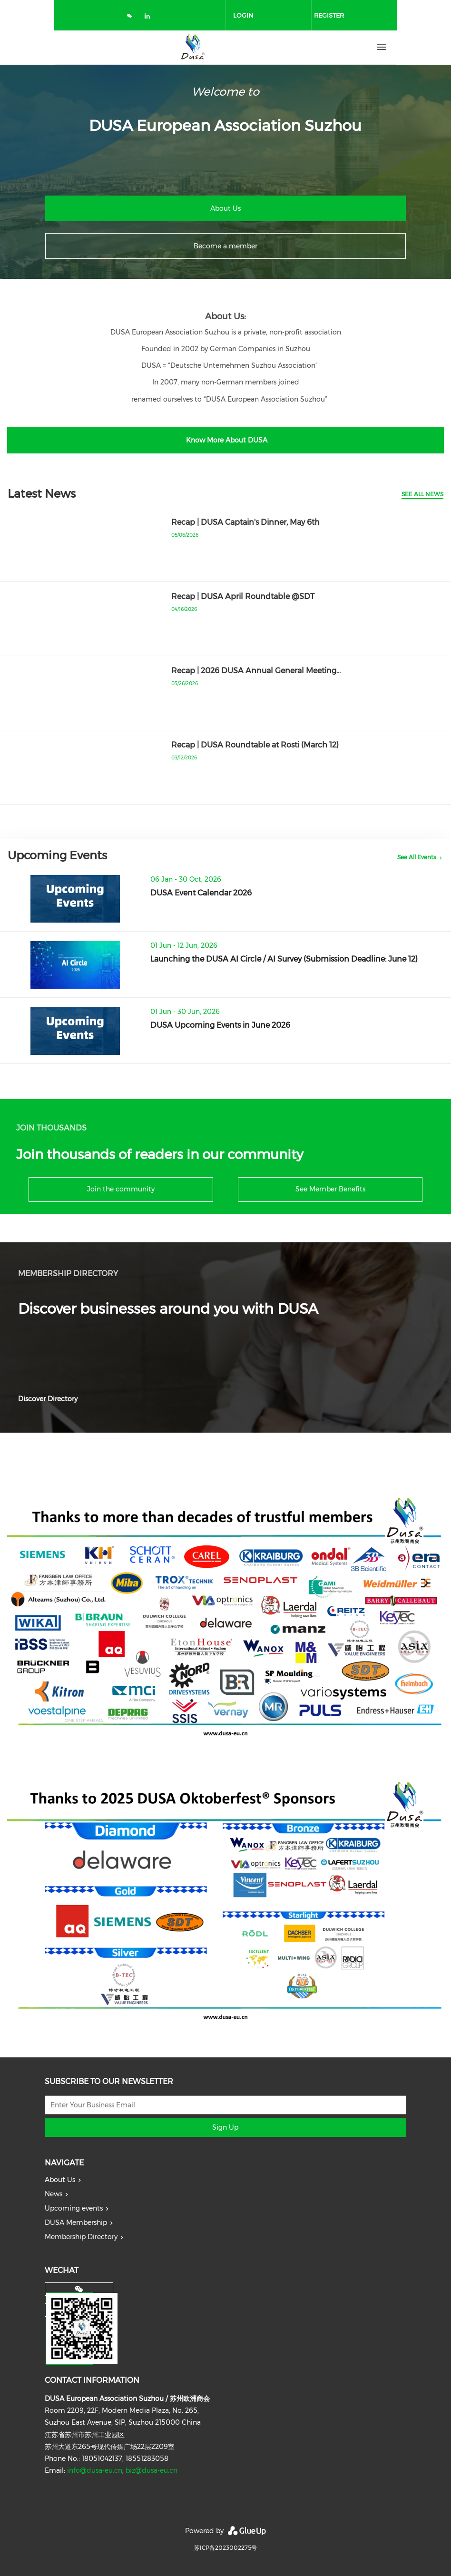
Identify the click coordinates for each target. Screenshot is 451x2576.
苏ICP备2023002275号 (225, 2547)
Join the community (121, 1189)
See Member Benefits (330, 1189)
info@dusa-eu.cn (94, 2470)
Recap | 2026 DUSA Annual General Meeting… (256, 670)
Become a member (225, 246)
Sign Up (225, 2127)
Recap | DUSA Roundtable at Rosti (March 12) (255, 744)
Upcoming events (74, 2208)
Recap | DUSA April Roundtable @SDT (242, 596)
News (53, 2194)
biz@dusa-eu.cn (151, 2470)
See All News (422, 494)
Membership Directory (81, 2236)
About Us (225, 208)
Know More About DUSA (225, 440)
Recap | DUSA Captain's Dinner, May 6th (245, 522)
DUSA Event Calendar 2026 (201, 892)
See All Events (416, 857)
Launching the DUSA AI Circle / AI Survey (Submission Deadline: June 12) (284, 959)
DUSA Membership (76, 2222)
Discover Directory (48, 1399)
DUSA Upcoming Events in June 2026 (220, 1025)
